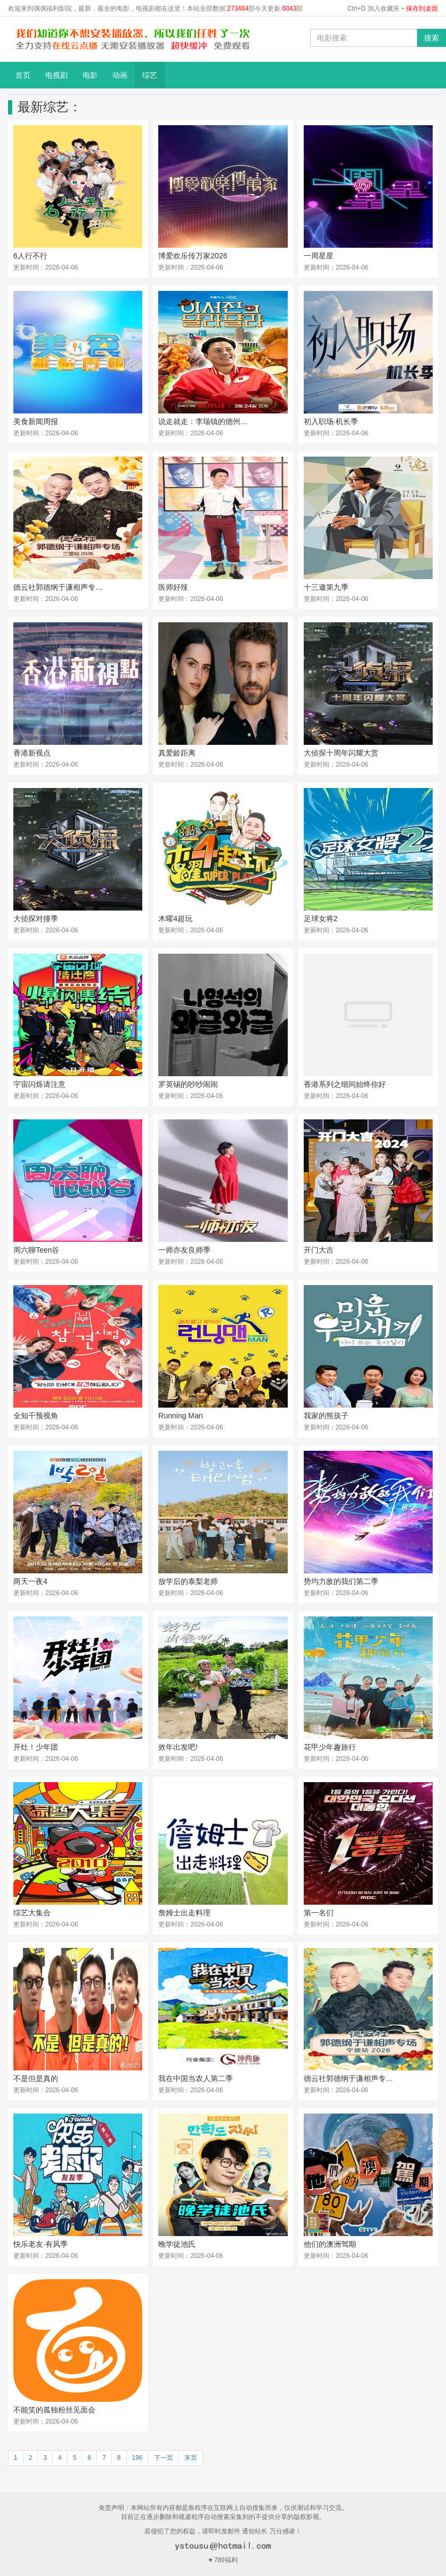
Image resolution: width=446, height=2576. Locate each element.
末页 (190, 2457)
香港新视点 (32, 753)
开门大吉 (319, 1250)
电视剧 (56, 75)
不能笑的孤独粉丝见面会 (54, 2410)
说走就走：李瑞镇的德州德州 (203, 421)
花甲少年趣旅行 (330, 1747)
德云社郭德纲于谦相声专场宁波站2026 (349, 2078)
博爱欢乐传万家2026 (192, 255)
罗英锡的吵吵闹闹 (188, 1084)
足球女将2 (321, 918)
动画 (119, 75)
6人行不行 (30, 255)
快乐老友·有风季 (40, 2244)
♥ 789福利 (222, 2560)
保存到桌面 (422, 8)
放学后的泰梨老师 (188, 1581)
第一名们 (319, 1912)
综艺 (149, 75)
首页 (22, 75)
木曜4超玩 (175, 918)
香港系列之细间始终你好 (345, 1084)
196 (137, 2457)
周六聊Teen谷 (36, 1250)
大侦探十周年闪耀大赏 (341, 753)
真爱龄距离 (177, 753)
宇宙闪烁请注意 (39, 1084)
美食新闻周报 (35, 421)
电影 (90, 75)
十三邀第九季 (326, 587)
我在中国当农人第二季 (195, 2078)
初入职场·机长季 (331, 421)
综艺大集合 (32, 1912)
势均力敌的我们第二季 (341, 1581)
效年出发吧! (178, 1747)
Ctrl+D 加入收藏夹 (373, 8)
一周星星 (319, 255)
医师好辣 (173, 587)
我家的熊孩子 (326, 1415)
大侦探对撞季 (35, 918)
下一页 (163, 2457)
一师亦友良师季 (184, 1250)
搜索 (431, 38)
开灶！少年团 (35, 1747)
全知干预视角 (35, 1415)
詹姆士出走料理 (184, 1912)
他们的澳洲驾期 (330, 2244)
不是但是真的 (35, 2078)
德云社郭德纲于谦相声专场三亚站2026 (58, 587)
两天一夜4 (30, 1581)
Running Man (180, 1415)
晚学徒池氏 (177, 2244)
